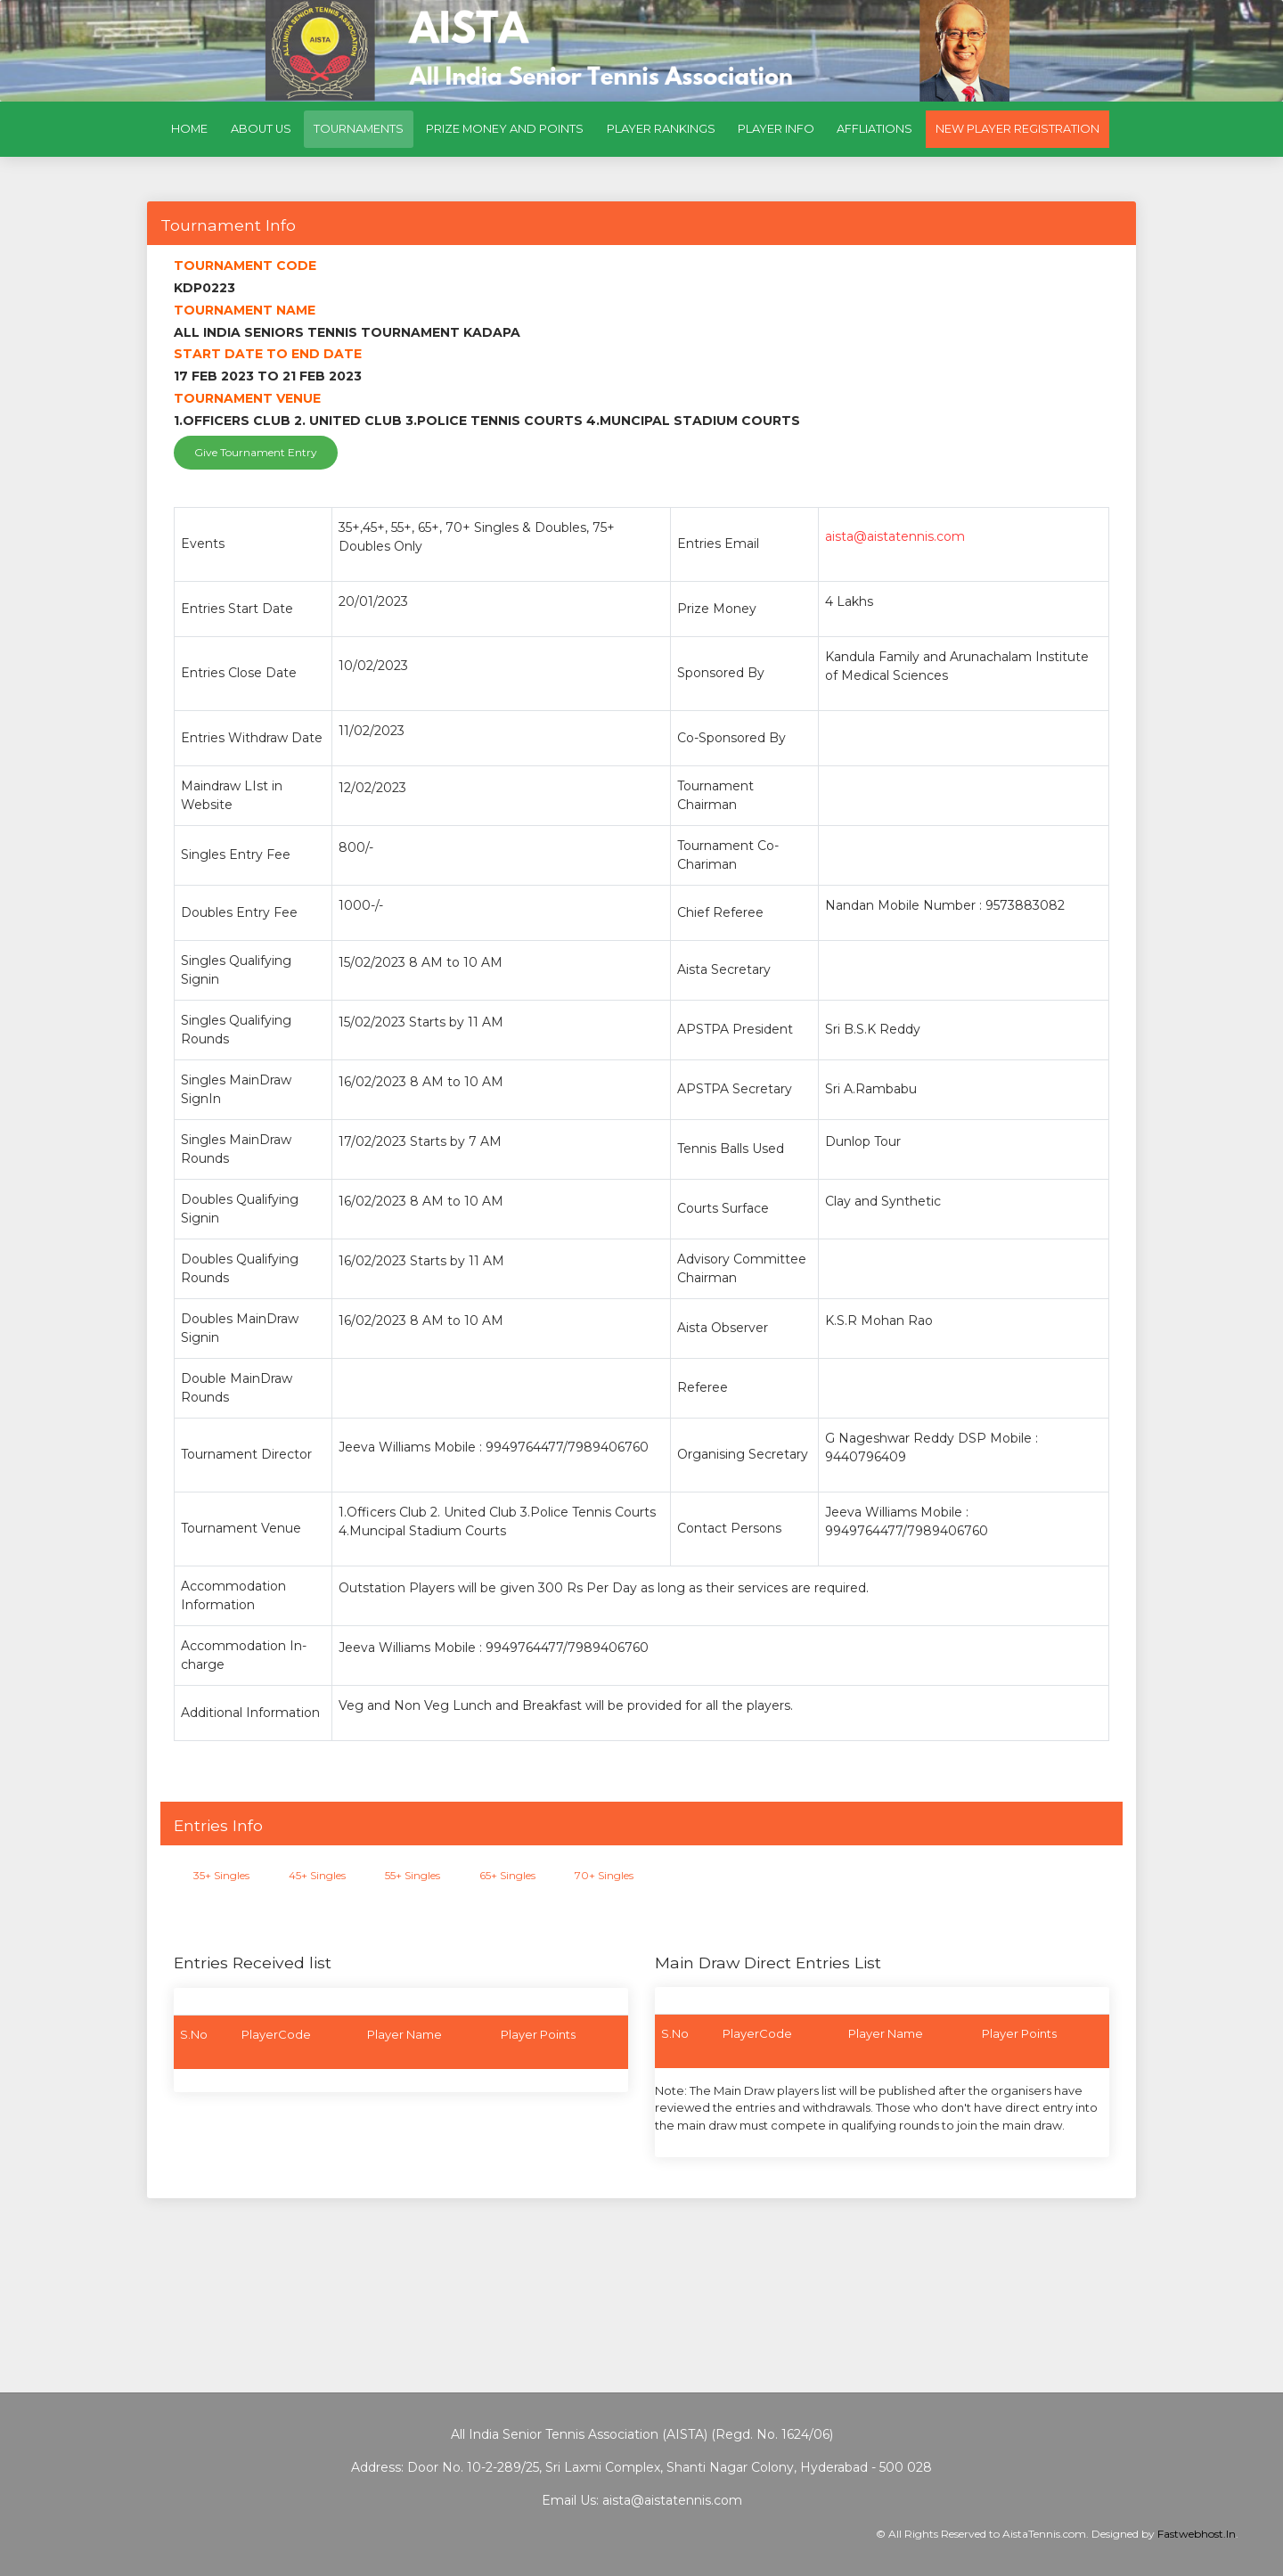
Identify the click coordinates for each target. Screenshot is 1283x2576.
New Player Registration (1017, 128)
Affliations (874, 128)
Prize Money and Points (505, 128)
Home (189, 128)
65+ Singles (507, 1875)
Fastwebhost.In (1196, 2533)
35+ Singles (221, 1875)
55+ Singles (412, 1875)
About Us (261, 128)
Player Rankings (661, 128)
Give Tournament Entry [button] (255, 452)
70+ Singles (604, 1875)
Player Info (776, 128)
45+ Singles (317, 1875)
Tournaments (363, 126)
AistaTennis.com (1044, 2533)
